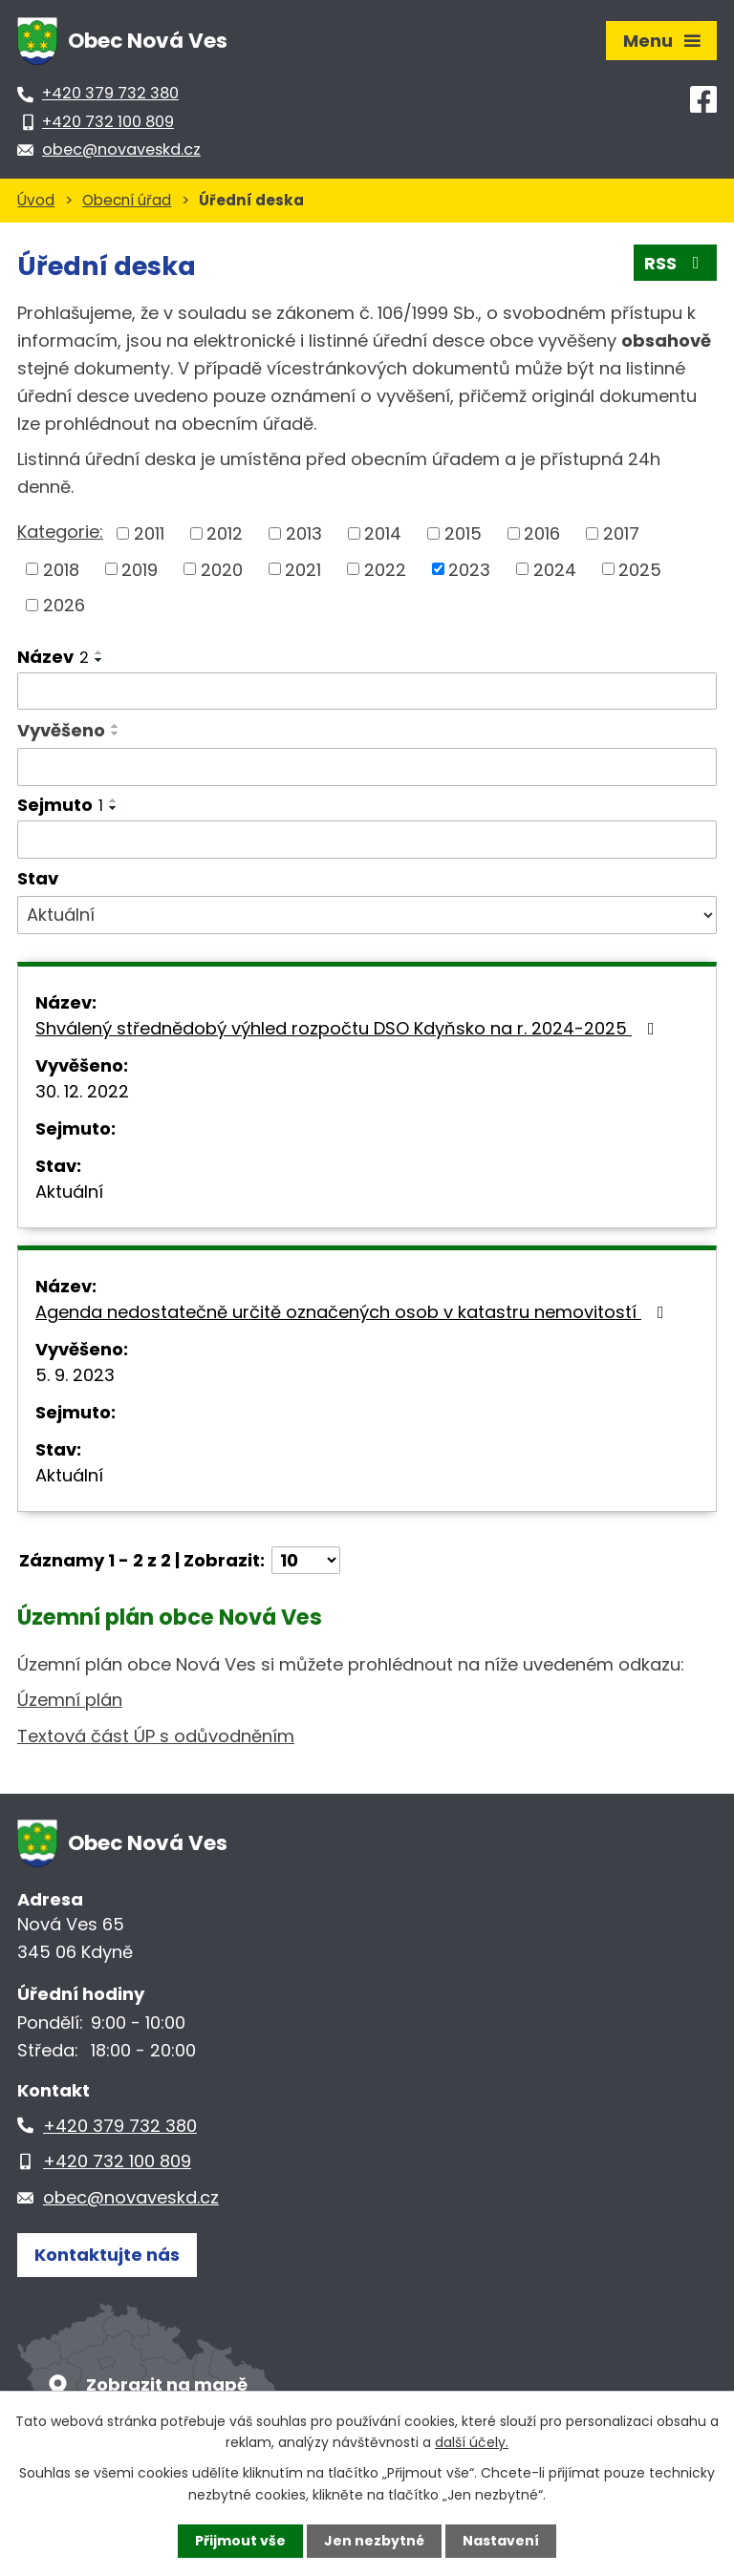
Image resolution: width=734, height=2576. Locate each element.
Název (53, 657)
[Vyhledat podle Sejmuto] (367, 839)
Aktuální (69, 1191)
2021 (303, 569)
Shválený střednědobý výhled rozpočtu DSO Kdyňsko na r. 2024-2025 (348, 1028)
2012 (224, 533)
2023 (469, 569)
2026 (64, 605)
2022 (385, 569)
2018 (61, 569)
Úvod (35, 200)
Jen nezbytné (374, 2540)
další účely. (471, 2442)
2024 (554, 569)
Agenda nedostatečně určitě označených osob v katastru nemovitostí (353, 1312)
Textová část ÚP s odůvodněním (155, 1736)
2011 (149, 533)
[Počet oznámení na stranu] (305, 1560)
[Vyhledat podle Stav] (367, 915)
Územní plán (69, 1700)
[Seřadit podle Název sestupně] (99, 660)
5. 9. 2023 (75, 1375)
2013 (304, 533)
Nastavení (501, 2540)
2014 (382, 533)
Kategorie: (60, 531)
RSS (675, 263)
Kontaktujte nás (107, 2255)
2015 (463, 533)
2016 (542, 533)
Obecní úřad (126, 200)
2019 (139, 569)
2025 (639, 569)
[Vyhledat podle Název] (367, 691)
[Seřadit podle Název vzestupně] (99, 652)
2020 (222, 569)
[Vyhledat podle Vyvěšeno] (367, 767)
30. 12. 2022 (82, 1091)
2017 (621, 533)
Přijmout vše (240, 2540)
